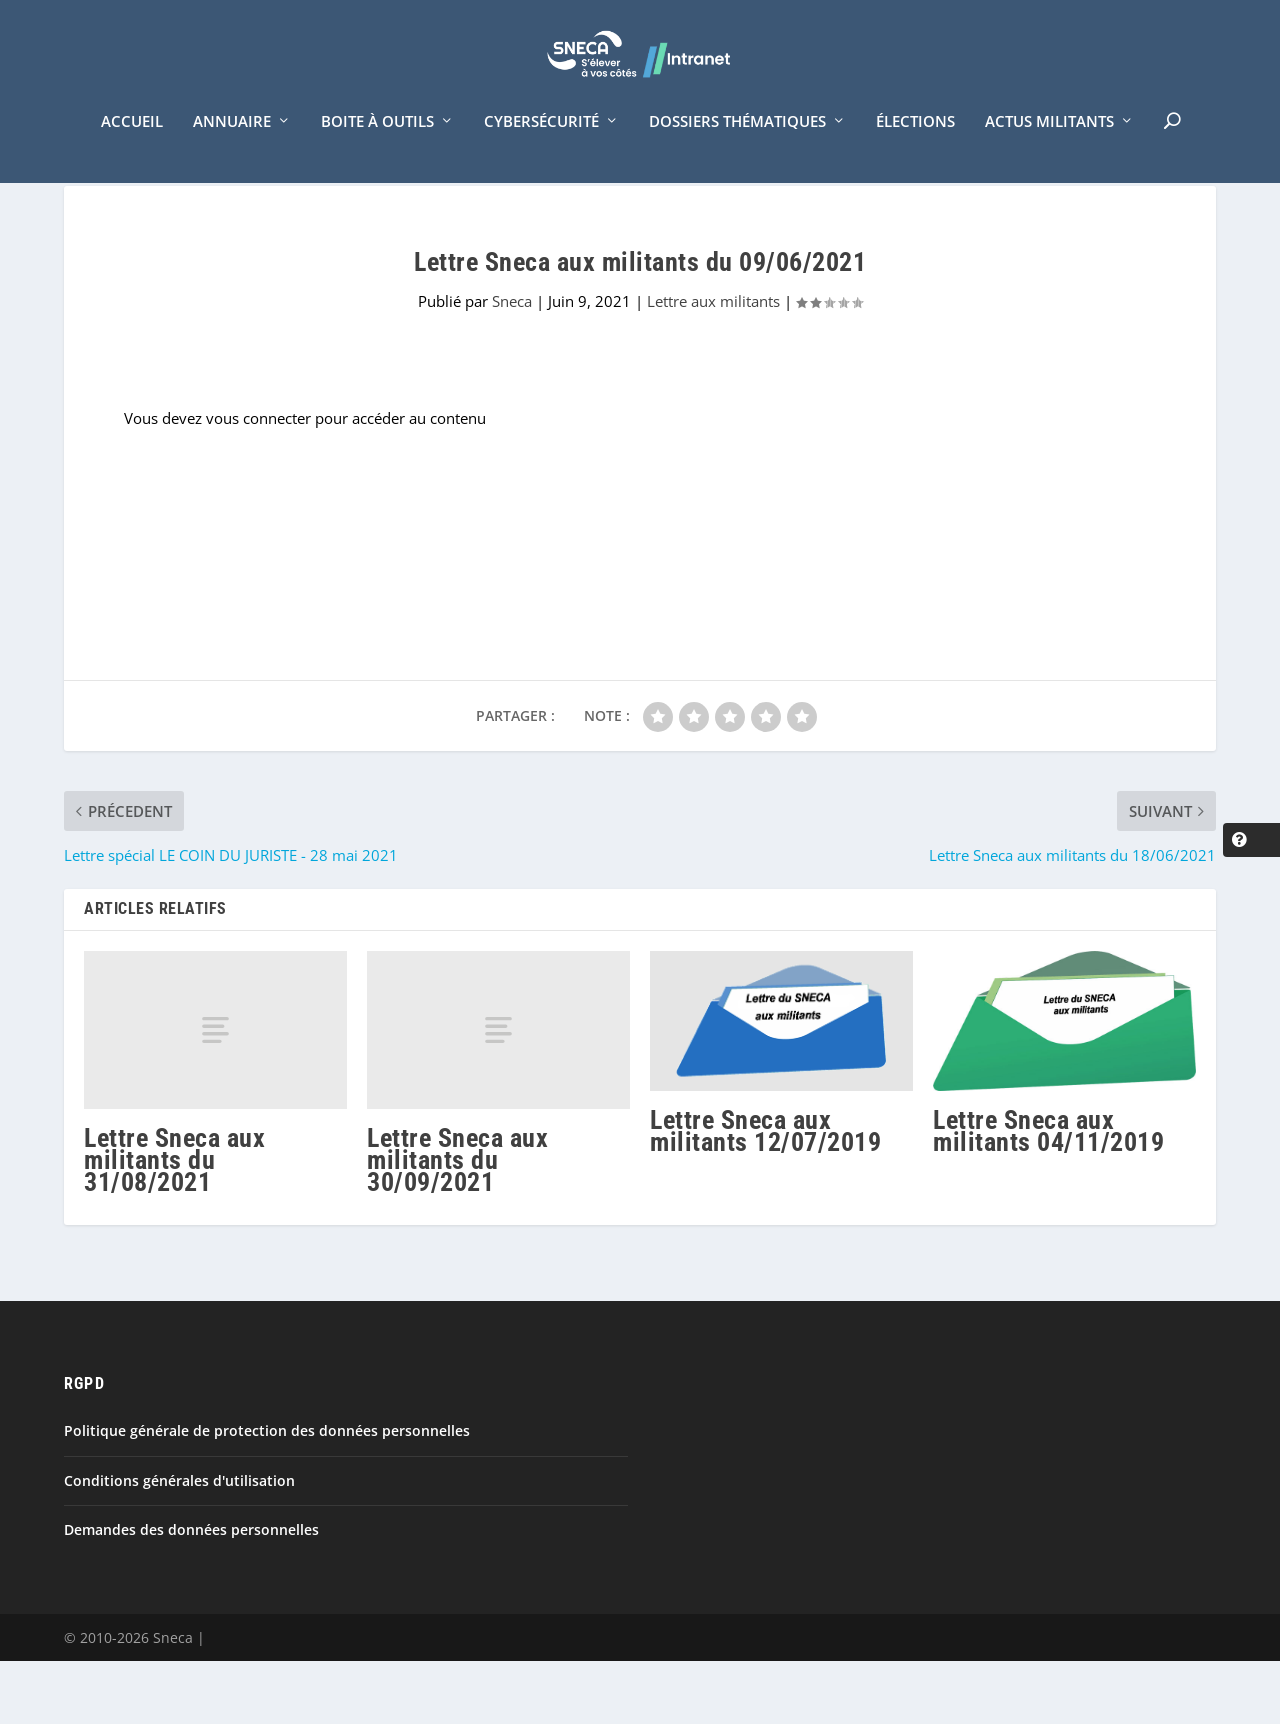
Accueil (132, 148)
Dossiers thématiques (737, 148)
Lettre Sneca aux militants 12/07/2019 (765, 1195)
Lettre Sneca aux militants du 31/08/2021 (174, 1223)
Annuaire (232, 148)
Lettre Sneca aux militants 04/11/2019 (1048, 1194)
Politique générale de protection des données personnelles (267, 1494)
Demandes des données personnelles (191, 1592)
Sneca (512, 365)
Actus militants (1049, 148)
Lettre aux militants (713, 365)
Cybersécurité (541, 148)
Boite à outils (377, 148)
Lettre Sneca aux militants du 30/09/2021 (457, 1223)
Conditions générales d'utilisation (179, 1543)
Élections (915, 148)
